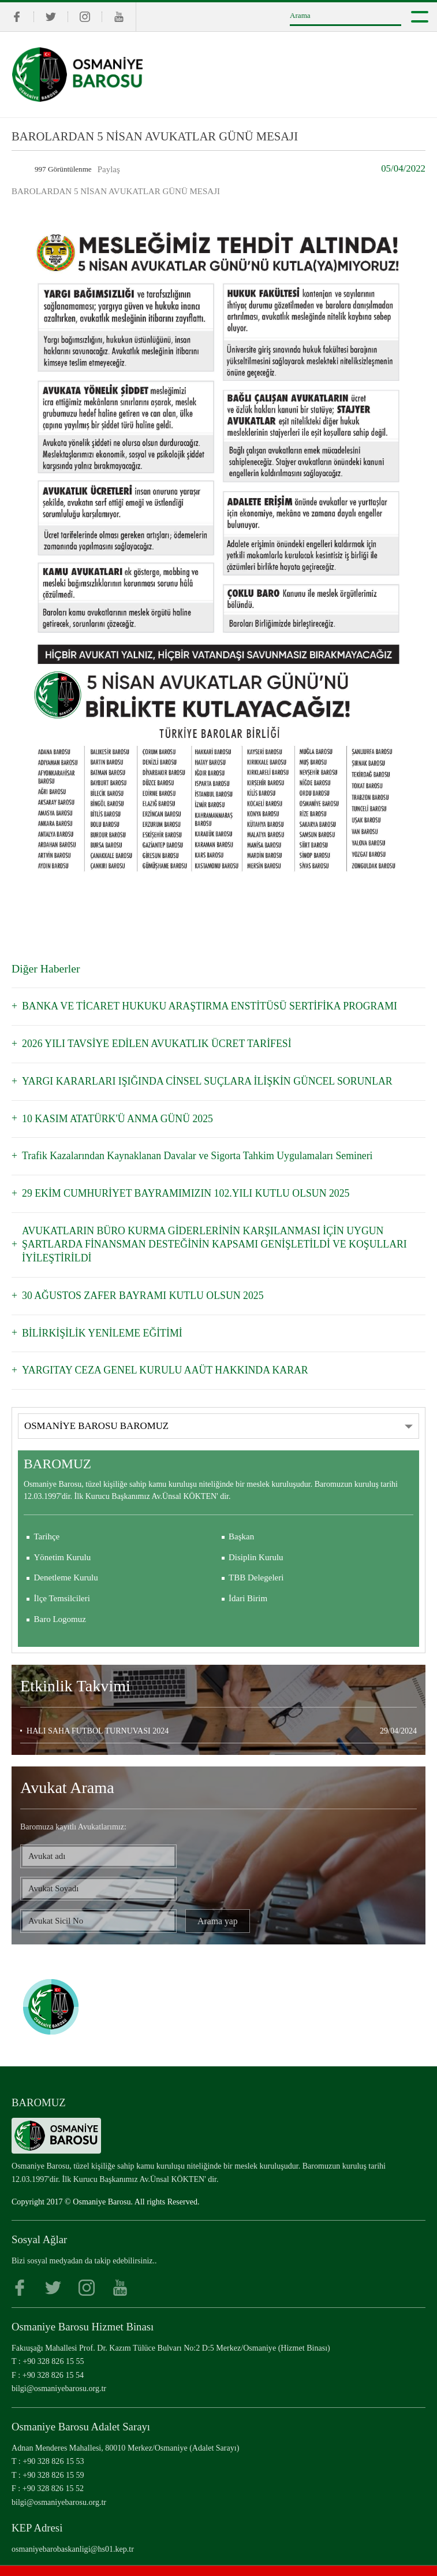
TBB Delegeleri (256, 1556)
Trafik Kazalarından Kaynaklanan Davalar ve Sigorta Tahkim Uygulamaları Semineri (188, 1152)
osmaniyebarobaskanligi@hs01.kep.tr (73, 2527)
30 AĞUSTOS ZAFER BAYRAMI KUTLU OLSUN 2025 (136, 1275)
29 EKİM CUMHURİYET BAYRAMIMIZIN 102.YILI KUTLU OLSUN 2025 (177, 1189)
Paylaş (109, 169)
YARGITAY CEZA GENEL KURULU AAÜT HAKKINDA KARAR (157, 1348)
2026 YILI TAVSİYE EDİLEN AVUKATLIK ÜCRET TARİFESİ (150, 1042)
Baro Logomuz (60, 1597)
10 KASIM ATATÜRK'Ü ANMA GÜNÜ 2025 (112, 1116)
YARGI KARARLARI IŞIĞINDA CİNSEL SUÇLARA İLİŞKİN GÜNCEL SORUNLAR (197, 1079)
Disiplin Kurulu (256, 1536)
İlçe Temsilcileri (62, 1577)
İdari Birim (248, 1577)
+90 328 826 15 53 (53, 2439)
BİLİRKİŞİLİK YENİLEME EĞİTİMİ (98, 1312)
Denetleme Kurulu (66, 1556)
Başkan (241, 1515)
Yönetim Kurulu (62, 1536)
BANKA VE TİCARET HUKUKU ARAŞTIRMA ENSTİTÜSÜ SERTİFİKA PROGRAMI (200, 1005)
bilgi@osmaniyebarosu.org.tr (59, 2366)
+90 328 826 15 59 (53, 2453)
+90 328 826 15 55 (53, 2339)
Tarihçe (47, 1515)
